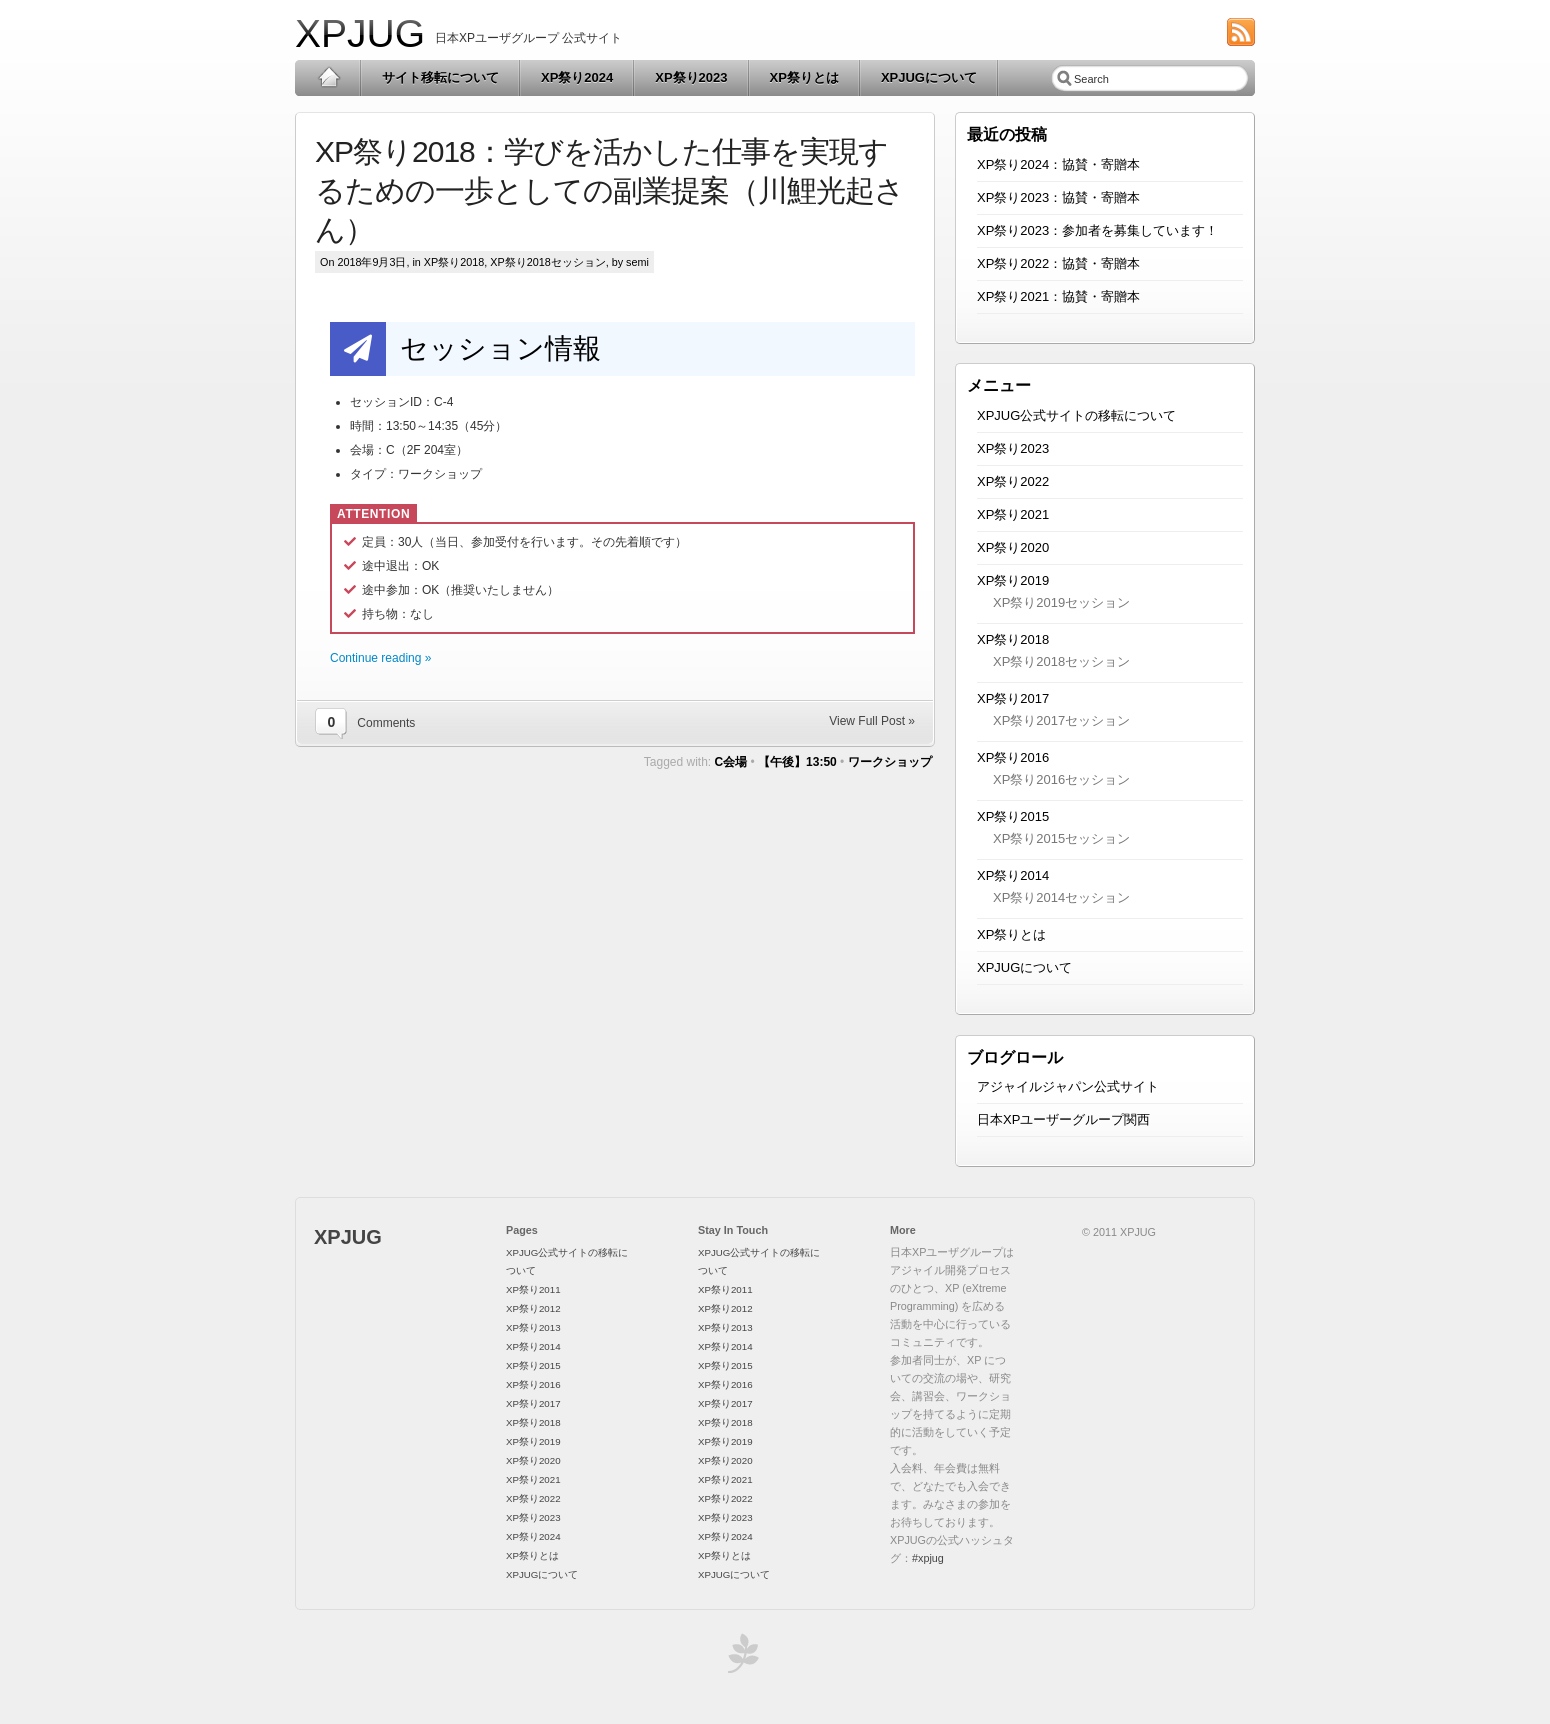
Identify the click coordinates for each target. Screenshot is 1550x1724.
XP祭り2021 (1013, 514)
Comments (386, 723)
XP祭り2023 (691, 77)
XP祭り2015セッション (1061, 838)
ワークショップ (890, 762)
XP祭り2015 (1013, 816)
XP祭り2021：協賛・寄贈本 (1058, 296)
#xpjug (928, 1558)
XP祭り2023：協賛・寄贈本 (1058, 197)
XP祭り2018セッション (547, 262)
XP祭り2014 (1013, 875)
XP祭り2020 (1013, 547)
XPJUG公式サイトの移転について (1076, 415)
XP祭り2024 (577, 77)
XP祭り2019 (1013, 580)
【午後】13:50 (797, 762)
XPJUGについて (929, 77)
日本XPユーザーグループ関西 (1063, 1119)
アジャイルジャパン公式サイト (1068, 1086)
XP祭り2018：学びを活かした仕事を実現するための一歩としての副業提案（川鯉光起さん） (609, 190)
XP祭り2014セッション (1061, 897)
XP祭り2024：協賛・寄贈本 (1058, 164)
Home (328, 78)
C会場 (731, 762)
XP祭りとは (804, 77)
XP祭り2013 (533, 1327)
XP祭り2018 (454, 262)
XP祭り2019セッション (1061, 602)
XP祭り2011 (533, 1289)
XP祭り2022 (1013, 481)
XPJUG (360, 33)
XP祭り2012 (533, 1308)
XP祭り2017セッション (1061, 720)
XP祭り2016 (1013, 757)
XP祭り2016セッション (1061, 779)
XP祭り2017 (1013, 698)
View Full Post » (872, 721)
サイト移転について (440, 77)
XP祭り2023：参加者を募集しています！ (1097, 230)
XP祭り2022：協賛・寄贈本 (1058, 263)
